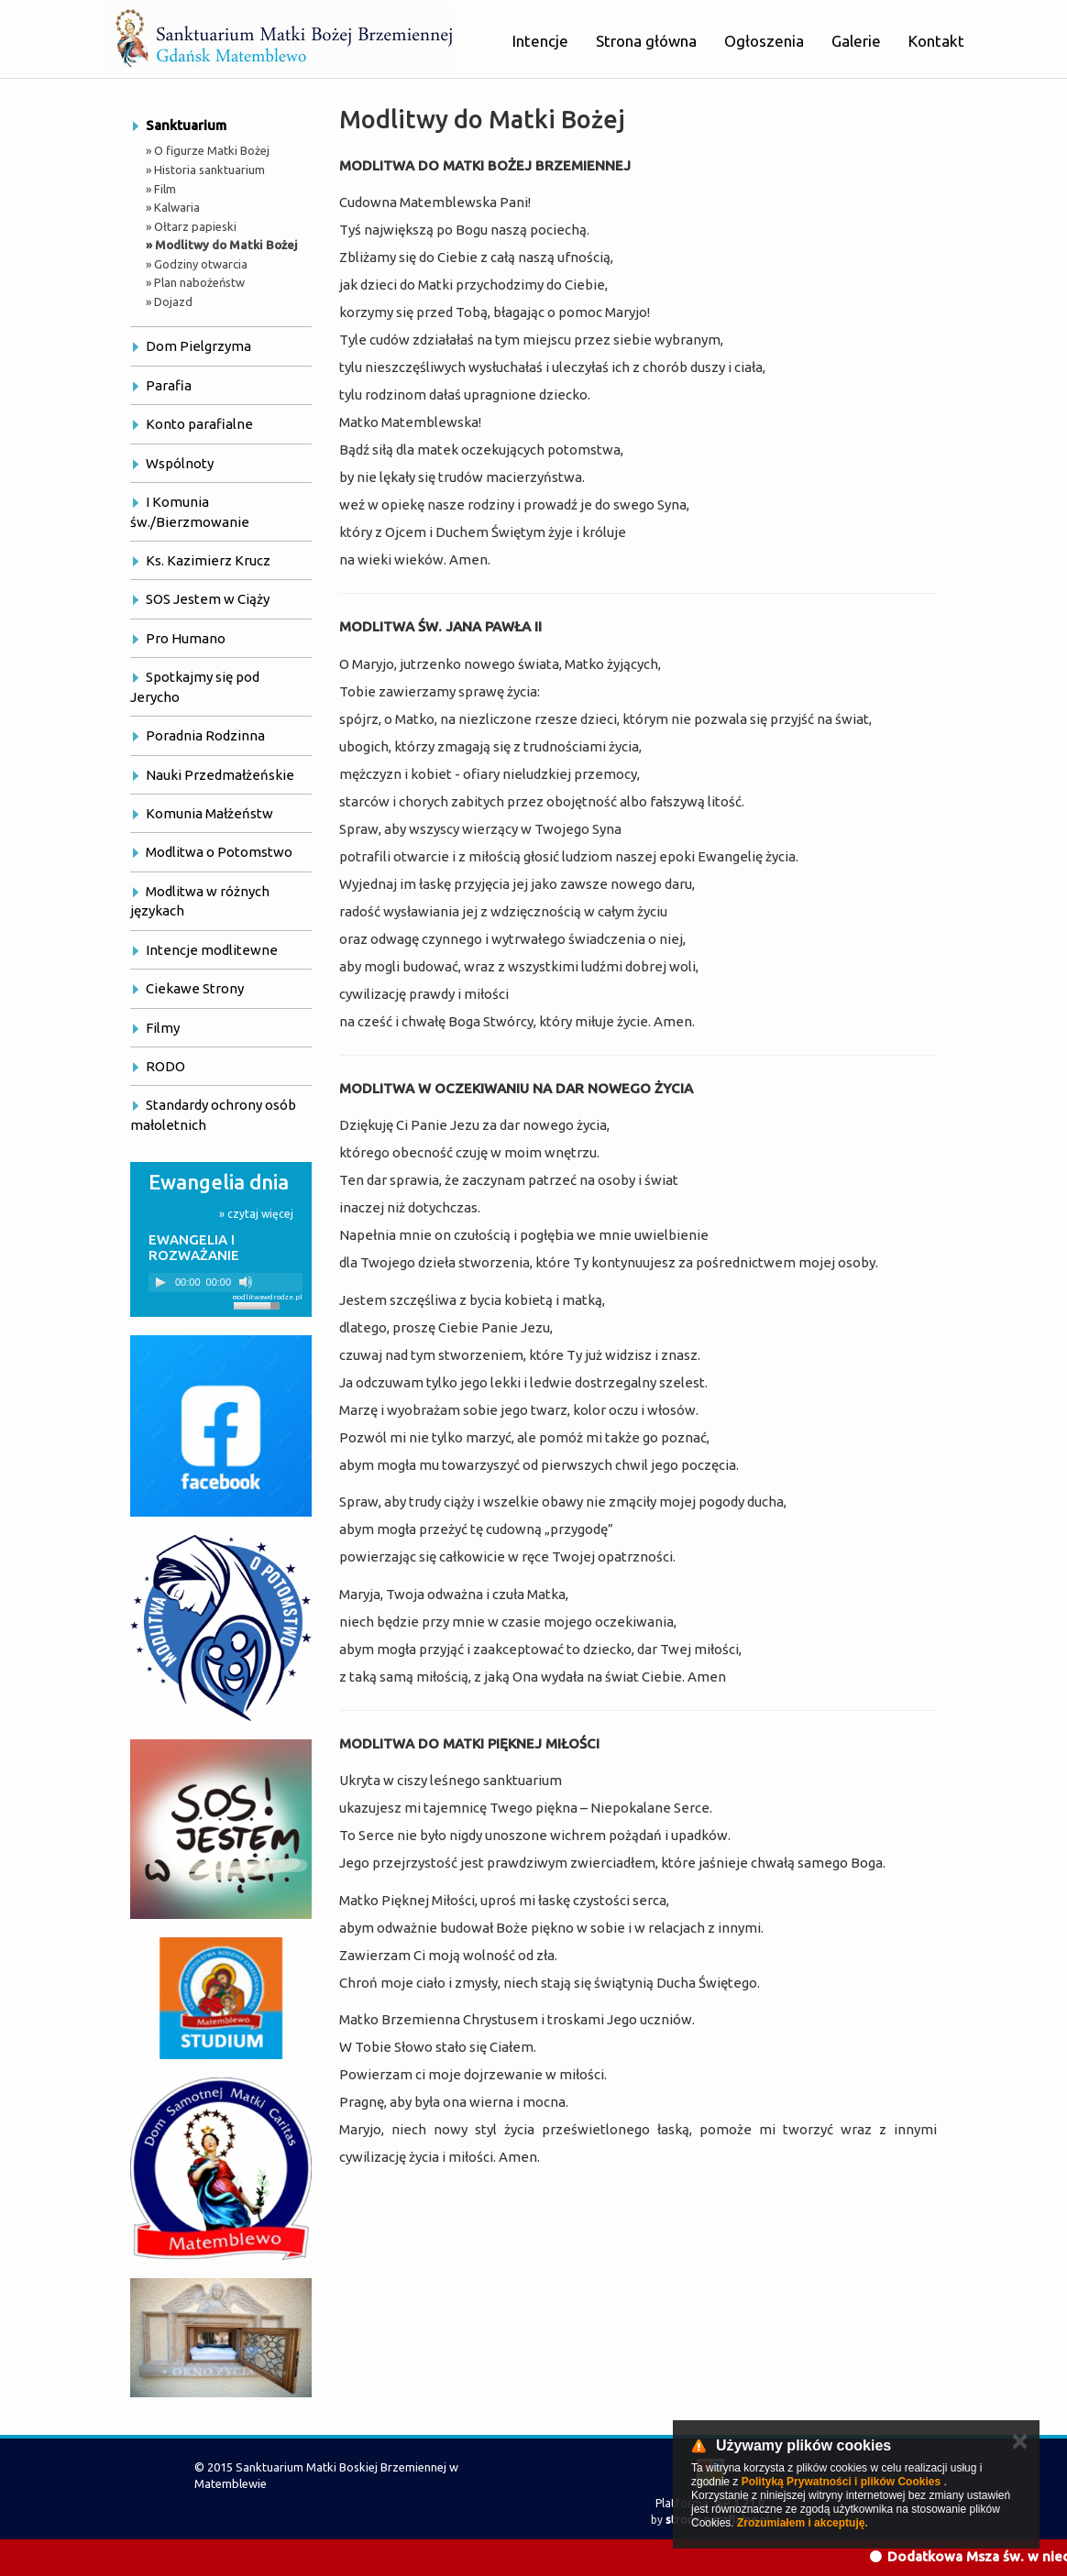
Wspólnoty (180, 463)
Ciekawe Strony (195, 988)
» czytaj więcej (256, 1214)
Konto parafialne (199, 424)
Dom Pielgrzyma (198, 346)
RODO (165, 1066)
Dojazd (173, 301)
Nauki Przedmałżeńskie (220, 775)
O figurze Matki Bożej (212, 150)
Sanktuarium (186, 125)
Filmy (163, 1028)
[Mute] (245, 1282)
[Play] (160, 1282)
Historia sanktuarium (209, 169)
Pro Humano (186, 638)
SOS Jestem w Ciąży (208, 599)
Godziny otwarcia (201, 264)
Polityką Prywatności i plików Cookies (841, 2481)
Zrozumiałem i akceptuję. (802, 2522)
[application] (225, 1282)
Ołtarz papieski (195, 226)
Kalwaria (177, 207)
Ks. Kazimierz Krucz (208, 560)
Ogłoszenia (764, 40)
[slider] (259, 1304)
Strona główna (646, 40)
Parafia (169, 385)
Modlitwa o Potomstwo (219, 852)
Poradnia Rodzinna (205, 735)
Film (165, 188)
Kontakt (936, 40)
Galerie (856, 40)
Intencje (540, 40)
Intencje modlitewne (212, 950)
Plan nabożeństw (199, 282)
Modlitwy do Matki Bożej (226, 244)
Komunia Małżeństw (209, 813)
